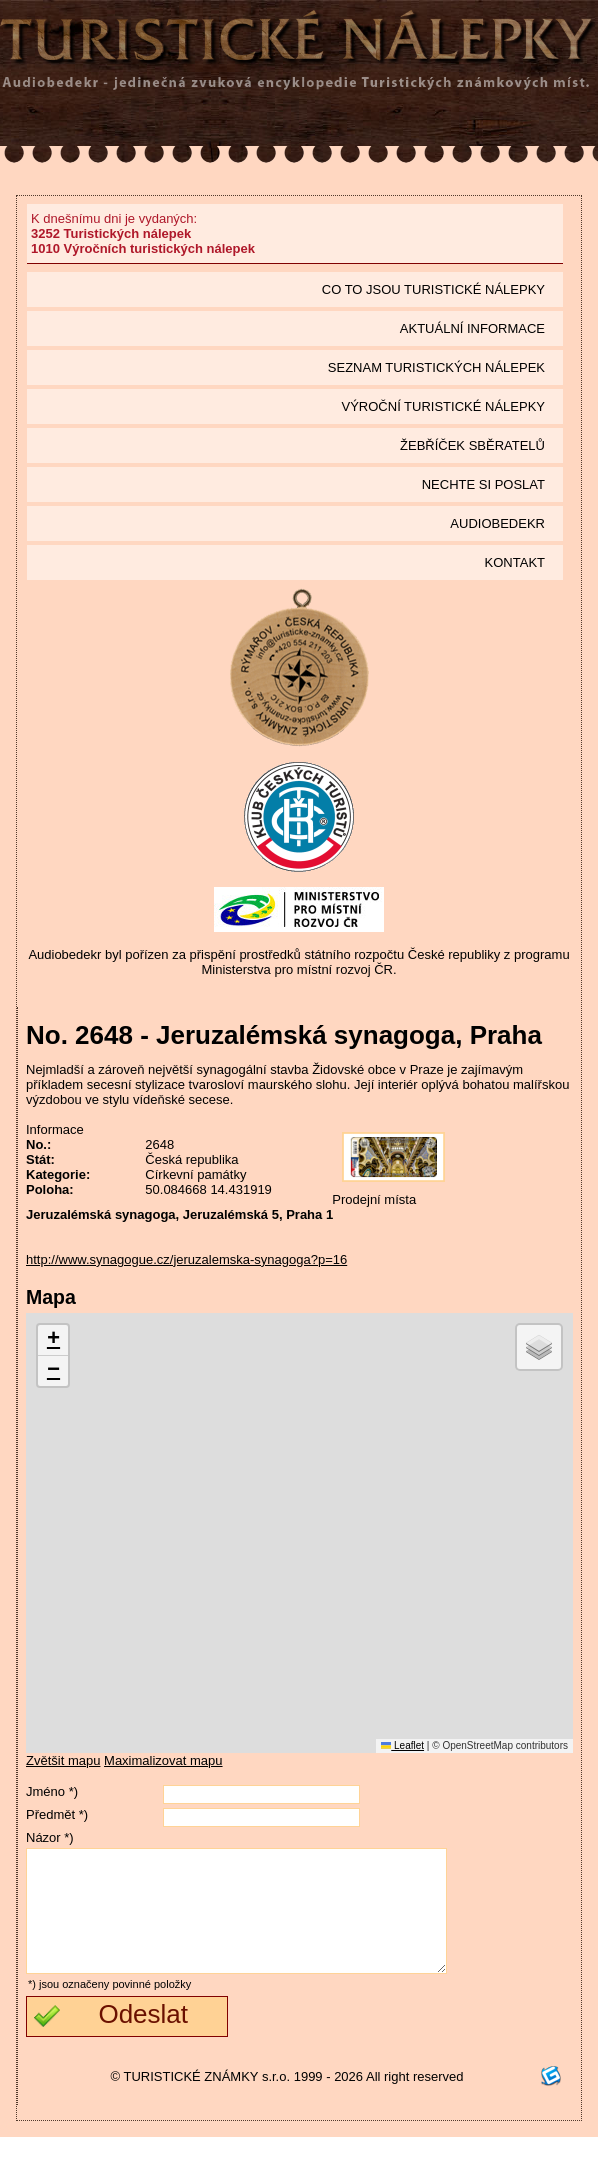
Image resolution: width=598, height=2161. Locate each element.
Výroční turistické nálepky (443, 406)
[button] (53, 1340)
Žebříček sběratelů (472, 445)
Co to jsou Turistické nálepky (433, 289)
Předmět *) (57, 1814)
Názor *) (50, 1837)
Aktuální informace (472, 328)
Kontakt (515, 562)
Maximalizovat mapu (163, 1760)
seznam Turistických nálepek (436, 367)
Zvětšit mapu (63, 1760)
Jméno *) (52, 1791)
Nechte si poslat (483, 484)
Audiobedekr (497, 523)
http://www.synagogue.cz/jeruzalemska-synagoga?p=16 (186, 1259)
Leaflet (402, 1745)
